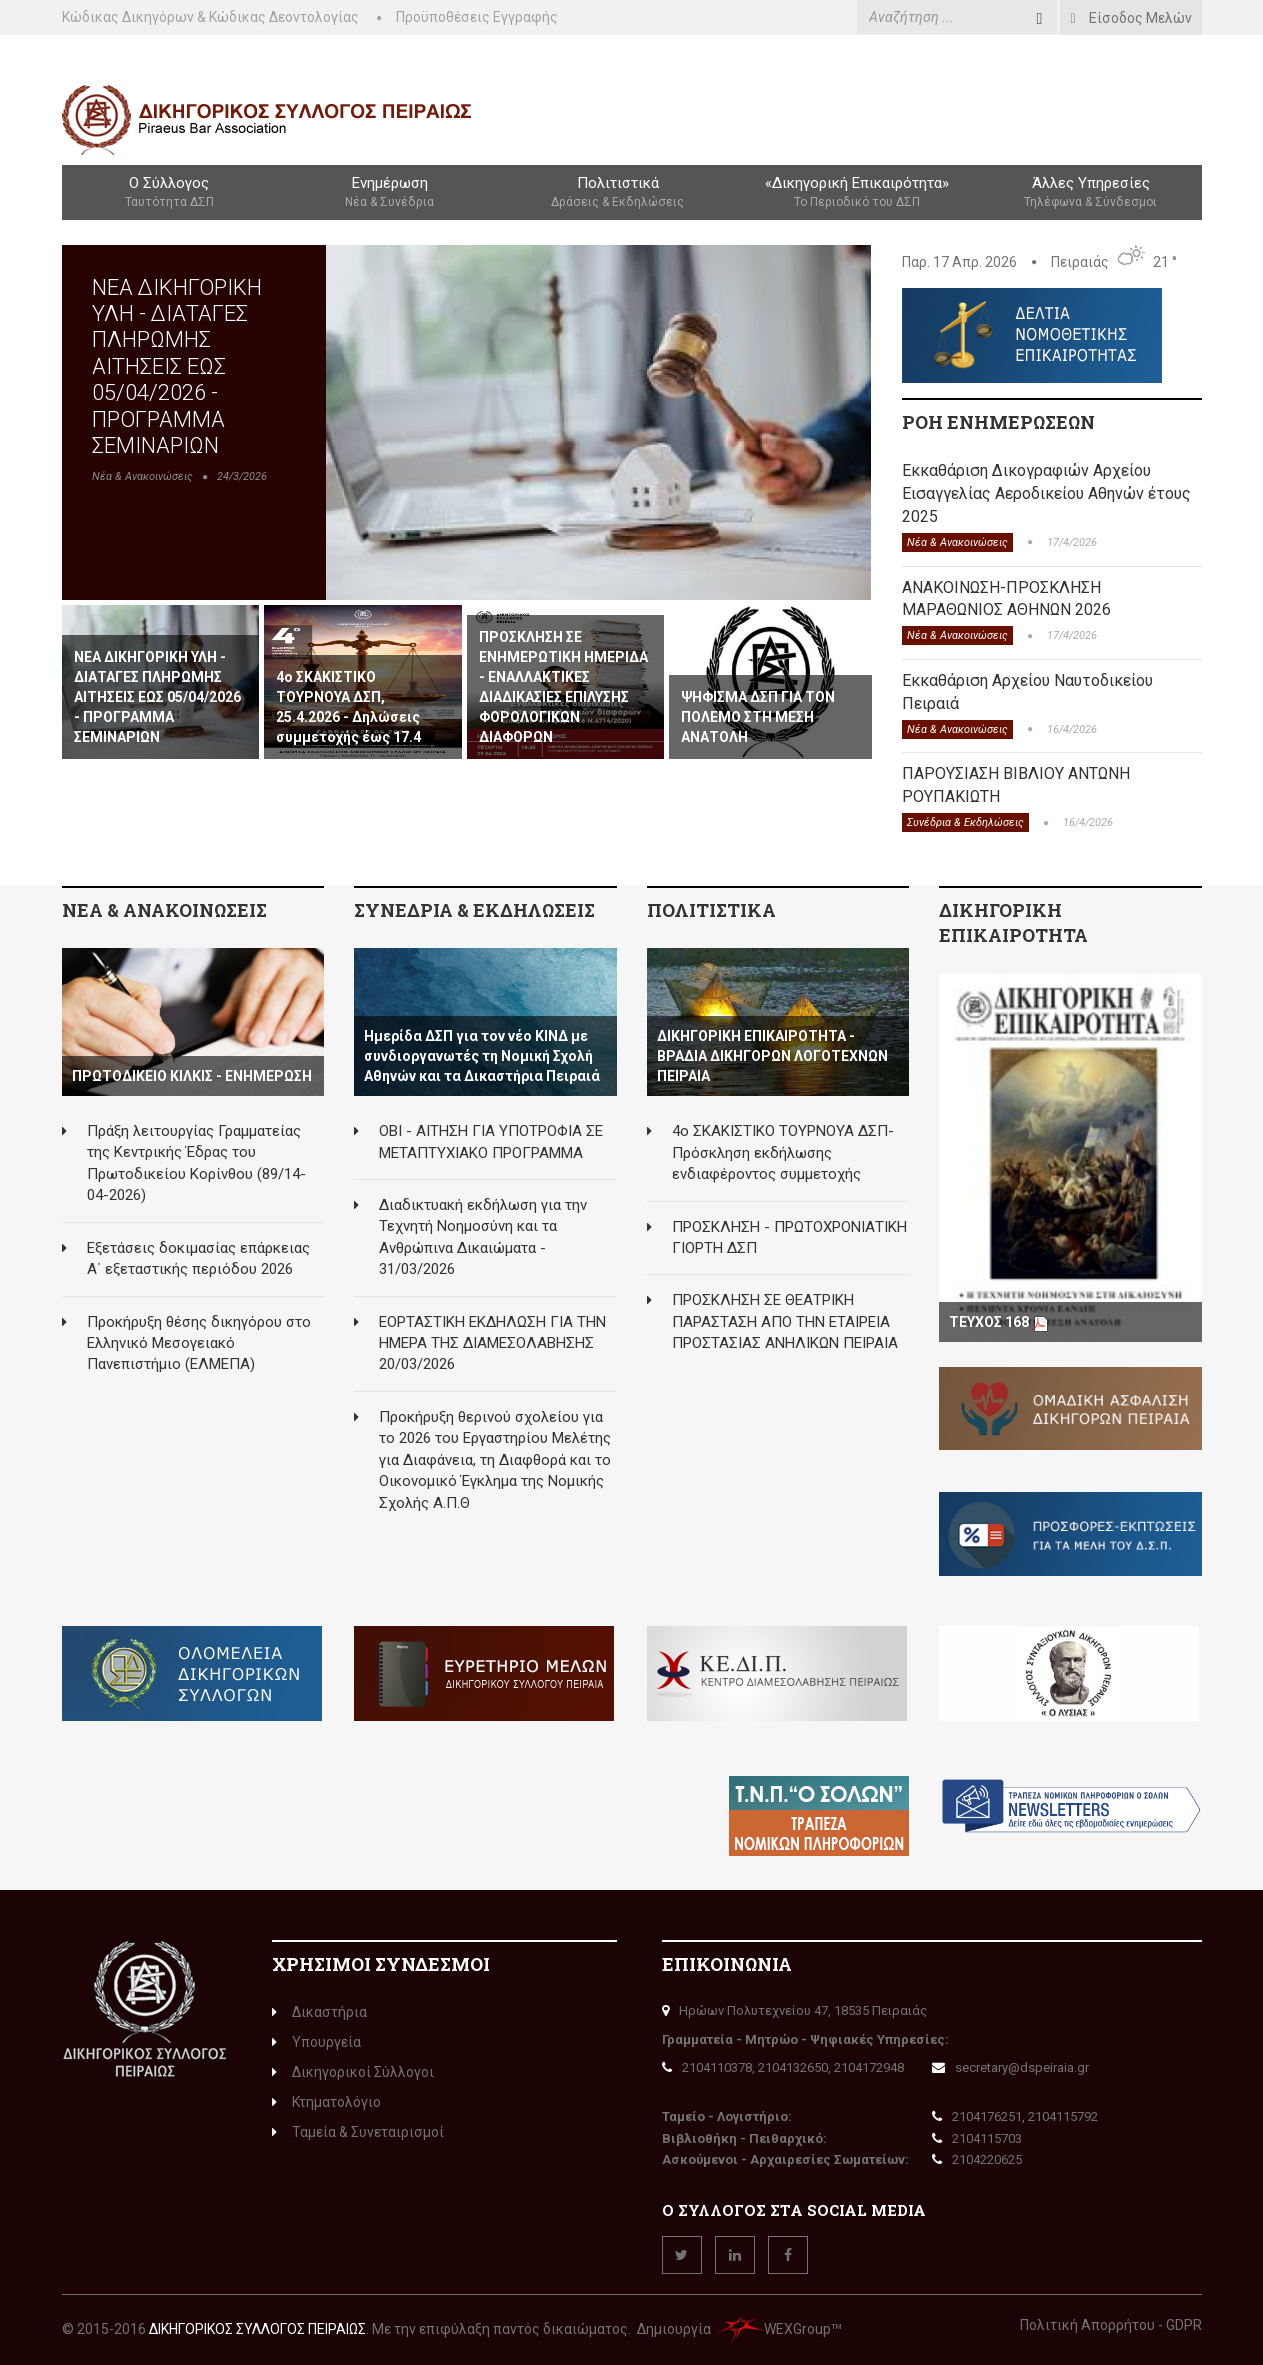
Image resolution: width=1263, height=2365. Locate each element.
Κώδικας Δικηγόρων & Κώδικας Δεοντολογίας (210, 17)
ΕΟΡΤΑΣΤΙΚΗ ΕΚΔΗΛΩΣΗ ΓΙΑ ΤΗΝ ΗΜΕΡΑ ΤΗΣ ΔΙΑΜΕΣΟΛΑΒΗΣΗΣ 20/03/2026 (492, 1343)
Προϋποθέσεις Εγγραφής (477, 17)
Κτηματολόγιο (326, 2102)
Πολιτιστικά (617, 193)
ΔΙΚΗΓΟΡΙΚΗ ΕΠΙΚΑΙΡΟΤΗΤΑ (1013, 923)
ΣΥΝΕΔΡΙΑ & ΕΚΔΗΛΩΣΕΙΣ (474, 910)
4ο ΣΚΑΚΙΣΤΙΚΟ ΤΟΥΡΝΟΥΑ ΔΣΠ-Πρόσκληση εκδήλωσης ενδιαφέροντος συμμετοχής (783, 1152)
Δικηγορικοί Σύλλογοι (353, 2072)
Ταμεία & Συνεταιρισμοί (358, 2132)
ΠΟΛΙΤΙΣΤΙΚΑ (711, 910)
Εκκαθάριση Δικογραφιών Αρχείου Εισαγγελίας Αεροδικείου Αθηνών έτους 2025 (1046, 493)
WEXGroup (772, 2329)
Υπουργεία (316, 2042)
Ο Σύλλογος (169, 193)
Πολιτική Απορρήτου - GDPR (1111, 2325)
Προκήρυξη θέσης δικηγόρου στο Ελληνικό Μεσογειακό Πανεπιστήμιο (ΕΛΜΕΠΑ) (199, 1343)
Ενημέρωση (389, 193)
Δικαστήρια (319, 2012)
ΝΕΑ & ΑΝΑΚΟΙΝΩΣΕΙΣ (164, 910)
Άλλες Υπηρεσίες (1090, 193)
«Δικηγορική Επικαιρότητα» (857, 193)
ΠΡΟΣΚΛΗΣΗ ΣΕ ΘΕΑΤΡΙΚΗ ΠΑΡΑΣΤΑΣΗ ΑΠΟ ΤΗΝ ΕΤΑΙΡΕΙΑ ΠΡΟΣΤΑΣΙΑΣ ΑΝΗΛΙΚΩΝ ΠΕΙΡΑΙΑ (785, 1321)
